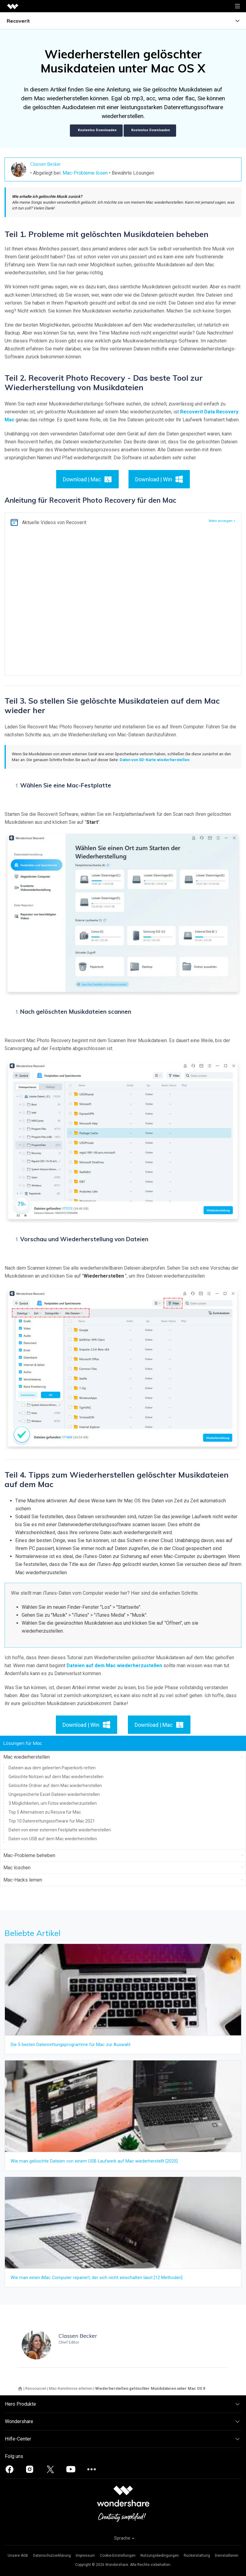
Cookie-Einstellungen (118, 2555)
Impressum (85, 2555)
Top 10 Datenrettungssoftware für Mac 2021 (52, 1821)
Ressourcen (35, 2388)
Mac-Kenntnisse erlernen (70, 2388)
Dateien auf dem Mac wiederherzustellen (114, 1665)
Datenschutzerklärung (52, 2555)
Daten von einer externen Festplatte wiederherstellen (60, 1829)
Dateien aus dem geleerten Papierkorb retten (52, 1767)
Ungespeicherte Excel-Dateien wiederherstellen (54, 1794)
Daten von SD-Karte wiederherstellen (154, 759)
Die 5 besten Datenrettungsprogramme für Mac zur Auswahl (70, 2044)
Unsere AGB (18, 2555)
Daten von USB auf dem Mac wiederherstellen (53, 1838)
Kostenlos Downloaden (96, 131)
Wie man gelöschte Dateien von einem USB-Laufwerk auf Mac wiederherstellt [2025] (94, 2161)
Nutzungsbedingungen (159, 2555)
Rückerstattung (197, 2555)
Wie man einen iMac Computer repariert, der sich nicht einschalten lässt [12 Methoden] (97, 2277)
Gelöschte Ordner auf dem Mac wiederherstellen (55, 1785)
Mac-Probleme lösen (85, 173)
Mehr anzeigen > (222, 521)
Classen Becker (45, 164)
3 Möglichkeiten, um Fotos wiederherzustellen (53, 1803)
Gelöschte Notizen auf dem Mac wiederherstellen (56, 1776)
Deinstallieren (226, 2555)
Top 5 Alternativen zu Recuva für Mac (45, 1812)
